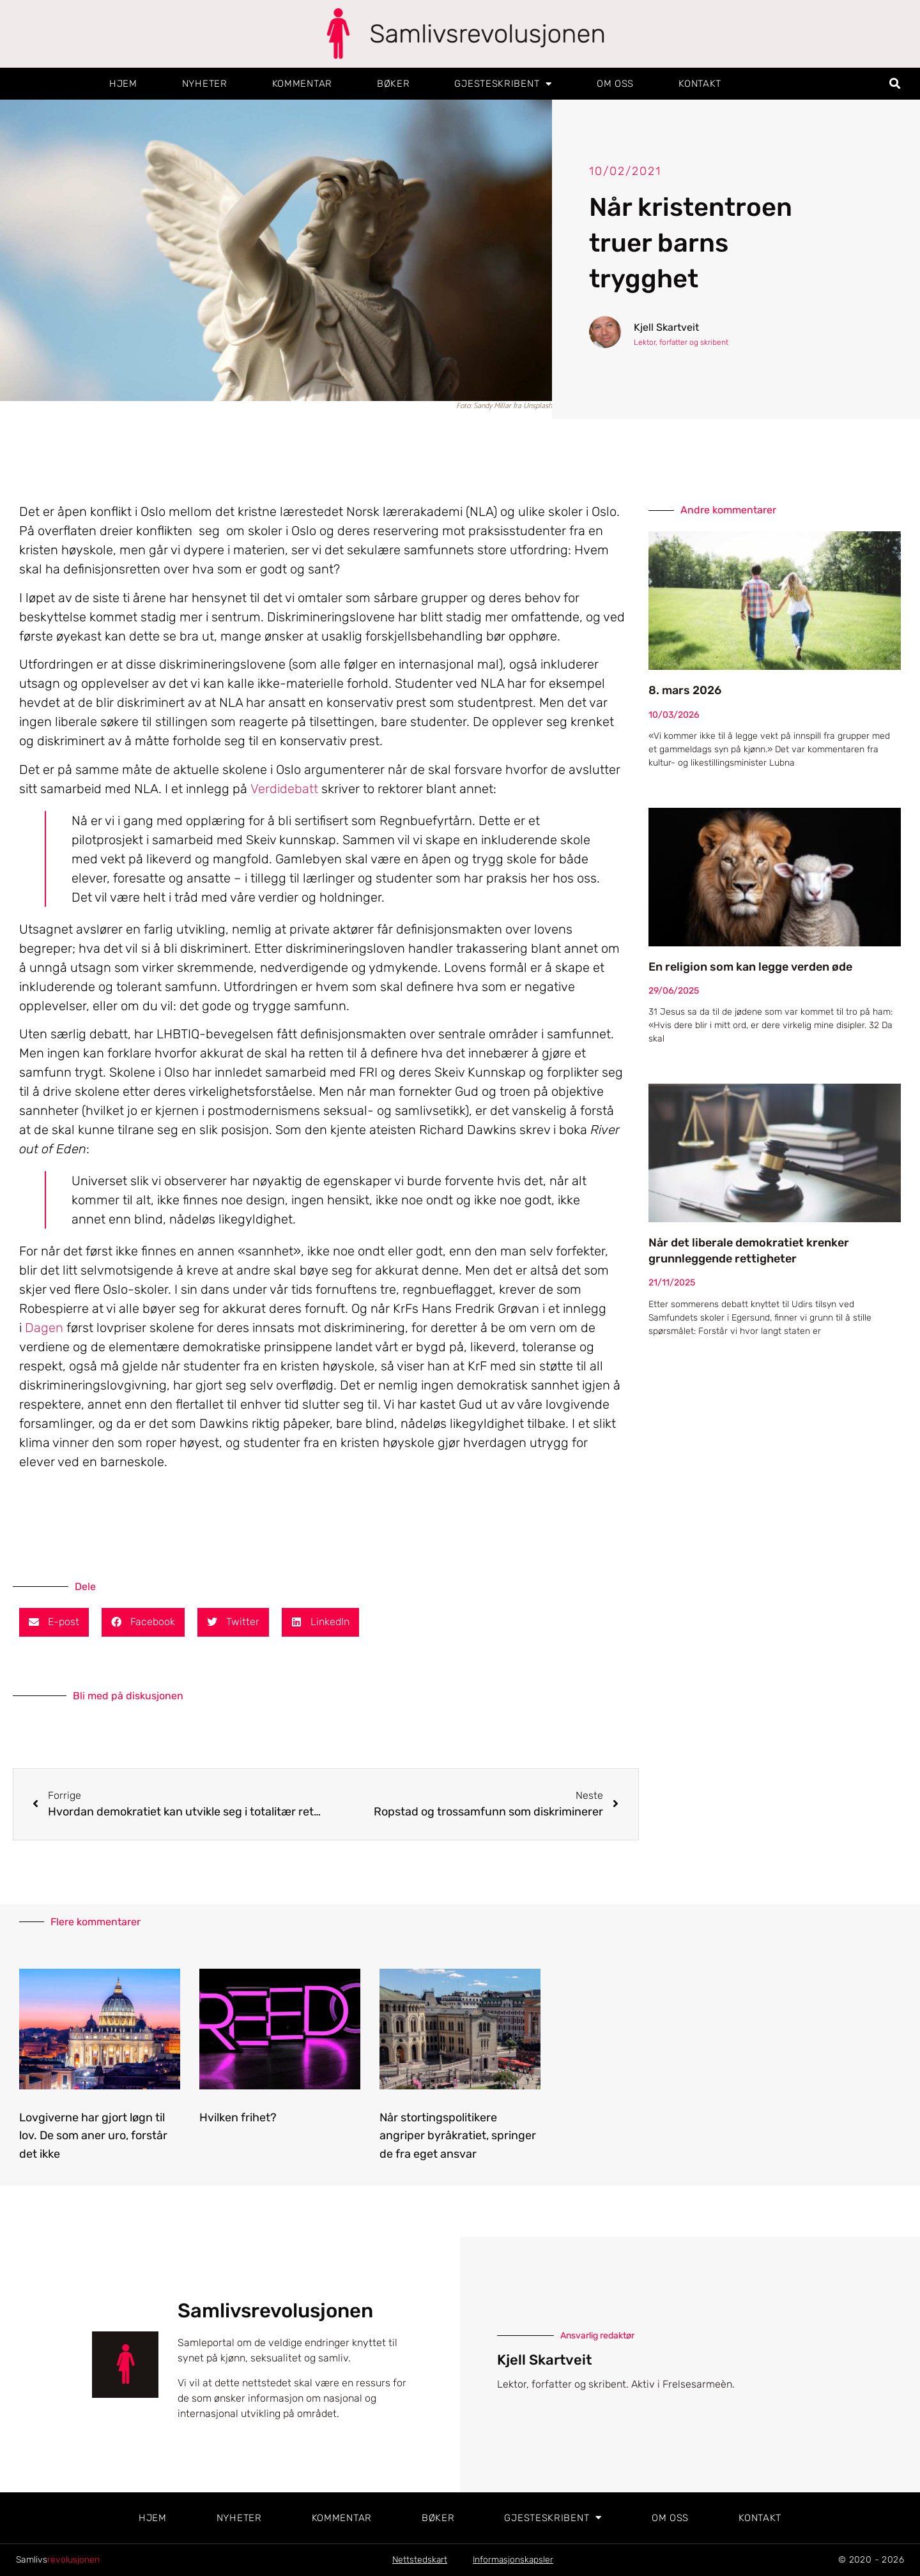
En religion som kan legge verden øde (750, 967)
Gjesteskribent (503, 84)
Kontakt (699, 83)
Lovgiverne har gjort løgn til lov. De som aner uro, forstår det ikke (93, 2136)
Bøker (393, 83)
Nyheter (204, 83)
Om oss (615, 83)
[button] (895, 84)
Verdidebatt (284, 788)
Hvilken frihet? (238, 2117)
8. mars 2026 (684, 690)
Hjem (123, 83)
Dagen (44, 1327)
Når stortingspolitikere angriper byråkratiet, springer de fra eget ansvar (457, 2136)
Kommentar (302, 83)
